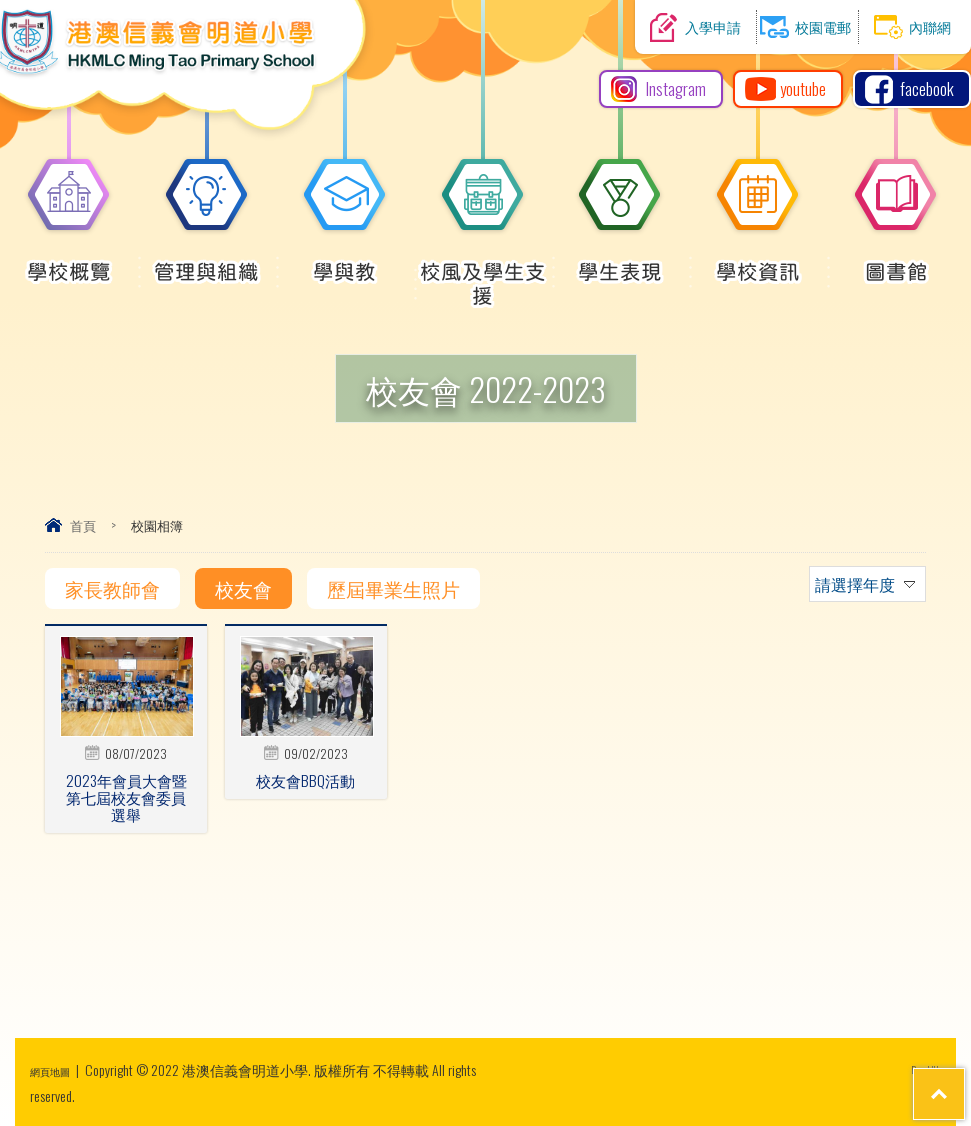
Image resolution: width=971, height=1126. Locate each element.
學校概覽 (69, 261)
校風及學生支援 (483, 273)
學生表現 (620, 261)
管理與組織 (206, 261)
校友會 (243, 588)
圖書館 (896, 261)
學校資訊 (758, 261)
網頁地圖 (58, 1069)
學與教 (345, 261)
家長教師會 (112, 588)
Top (920, 1036)
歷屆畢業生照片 (393, 588)
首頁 (83, 525)
